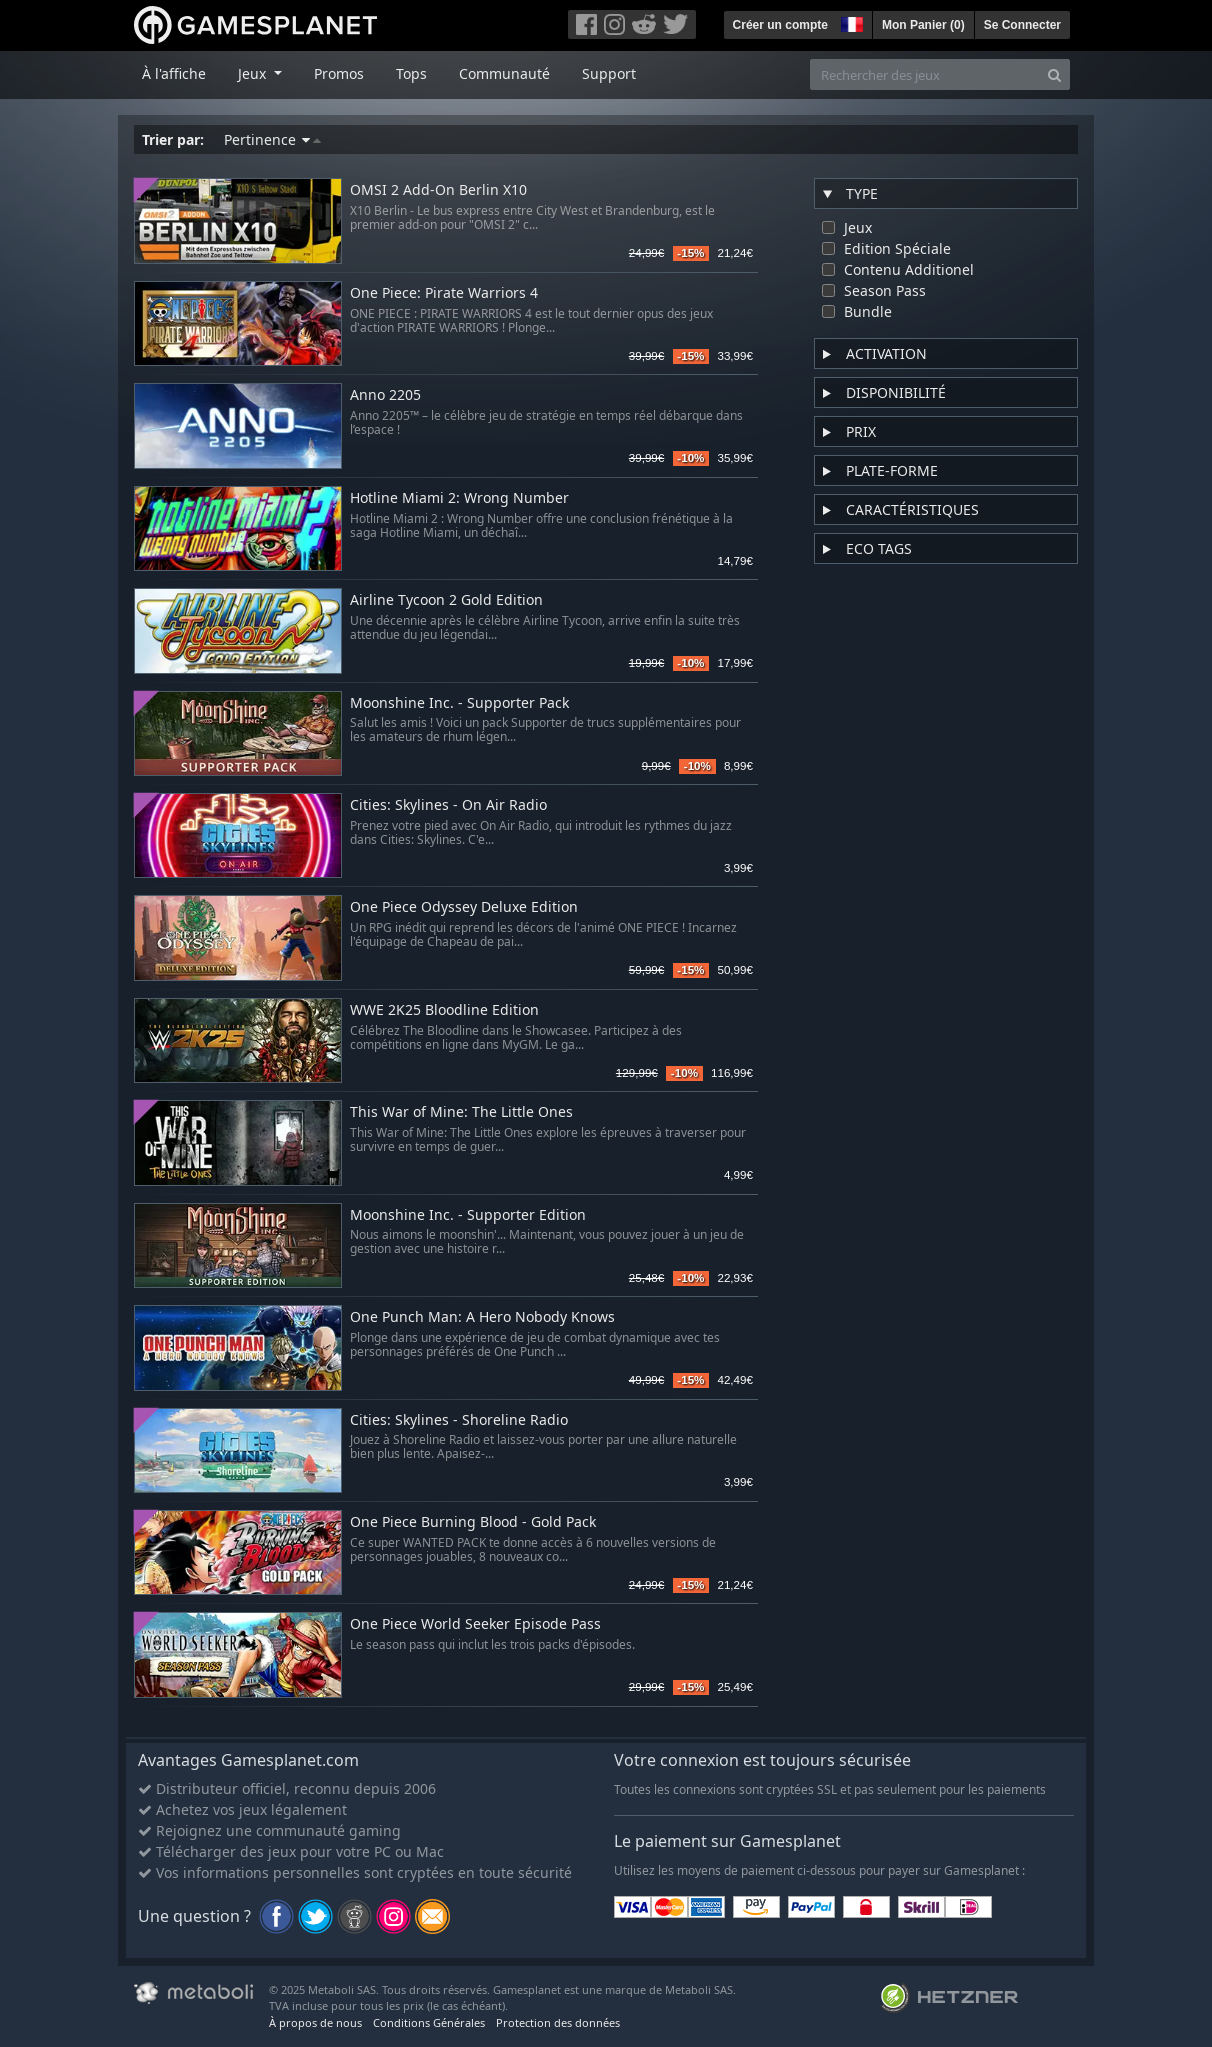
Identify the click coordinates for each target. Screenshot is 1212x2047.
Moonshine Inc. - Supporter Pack (459, 703)
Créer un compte (780, 25)
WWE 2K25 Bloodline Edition (444, 1010)
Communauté (504, 73)
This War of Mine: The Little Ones (461, 1112)
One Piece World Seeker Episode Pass (475, 1624)
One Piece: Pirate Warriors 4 (444, 293)
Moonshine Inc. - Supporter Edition (468, 1215)
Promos (339, 73)
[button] (850, 22)
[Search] (1054, 74)
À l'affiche (174, 73)
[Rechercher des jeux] (925, 74)
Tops (411, 73)
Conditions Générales (429, 2022)
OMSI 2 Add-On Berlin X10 (438, 190)
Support (609, 73)
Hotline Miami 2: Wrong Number (459, 498)
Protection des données (558, 2022)
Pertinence (272, 139)
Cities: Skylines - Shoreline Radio (459, 1420)
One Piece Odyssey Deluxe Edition (464, 907)
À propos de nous (315, 2022)
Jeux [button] (254, 73)
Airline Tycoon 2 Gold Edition (446, 600)
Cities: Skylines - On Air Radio (448, 805)
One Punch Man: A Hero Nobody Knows (482, 1317)
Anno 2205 (385, 395)
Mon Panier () (923, 25)
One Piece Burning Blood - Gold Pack (473, 1522)
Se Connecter (1022, 25)
